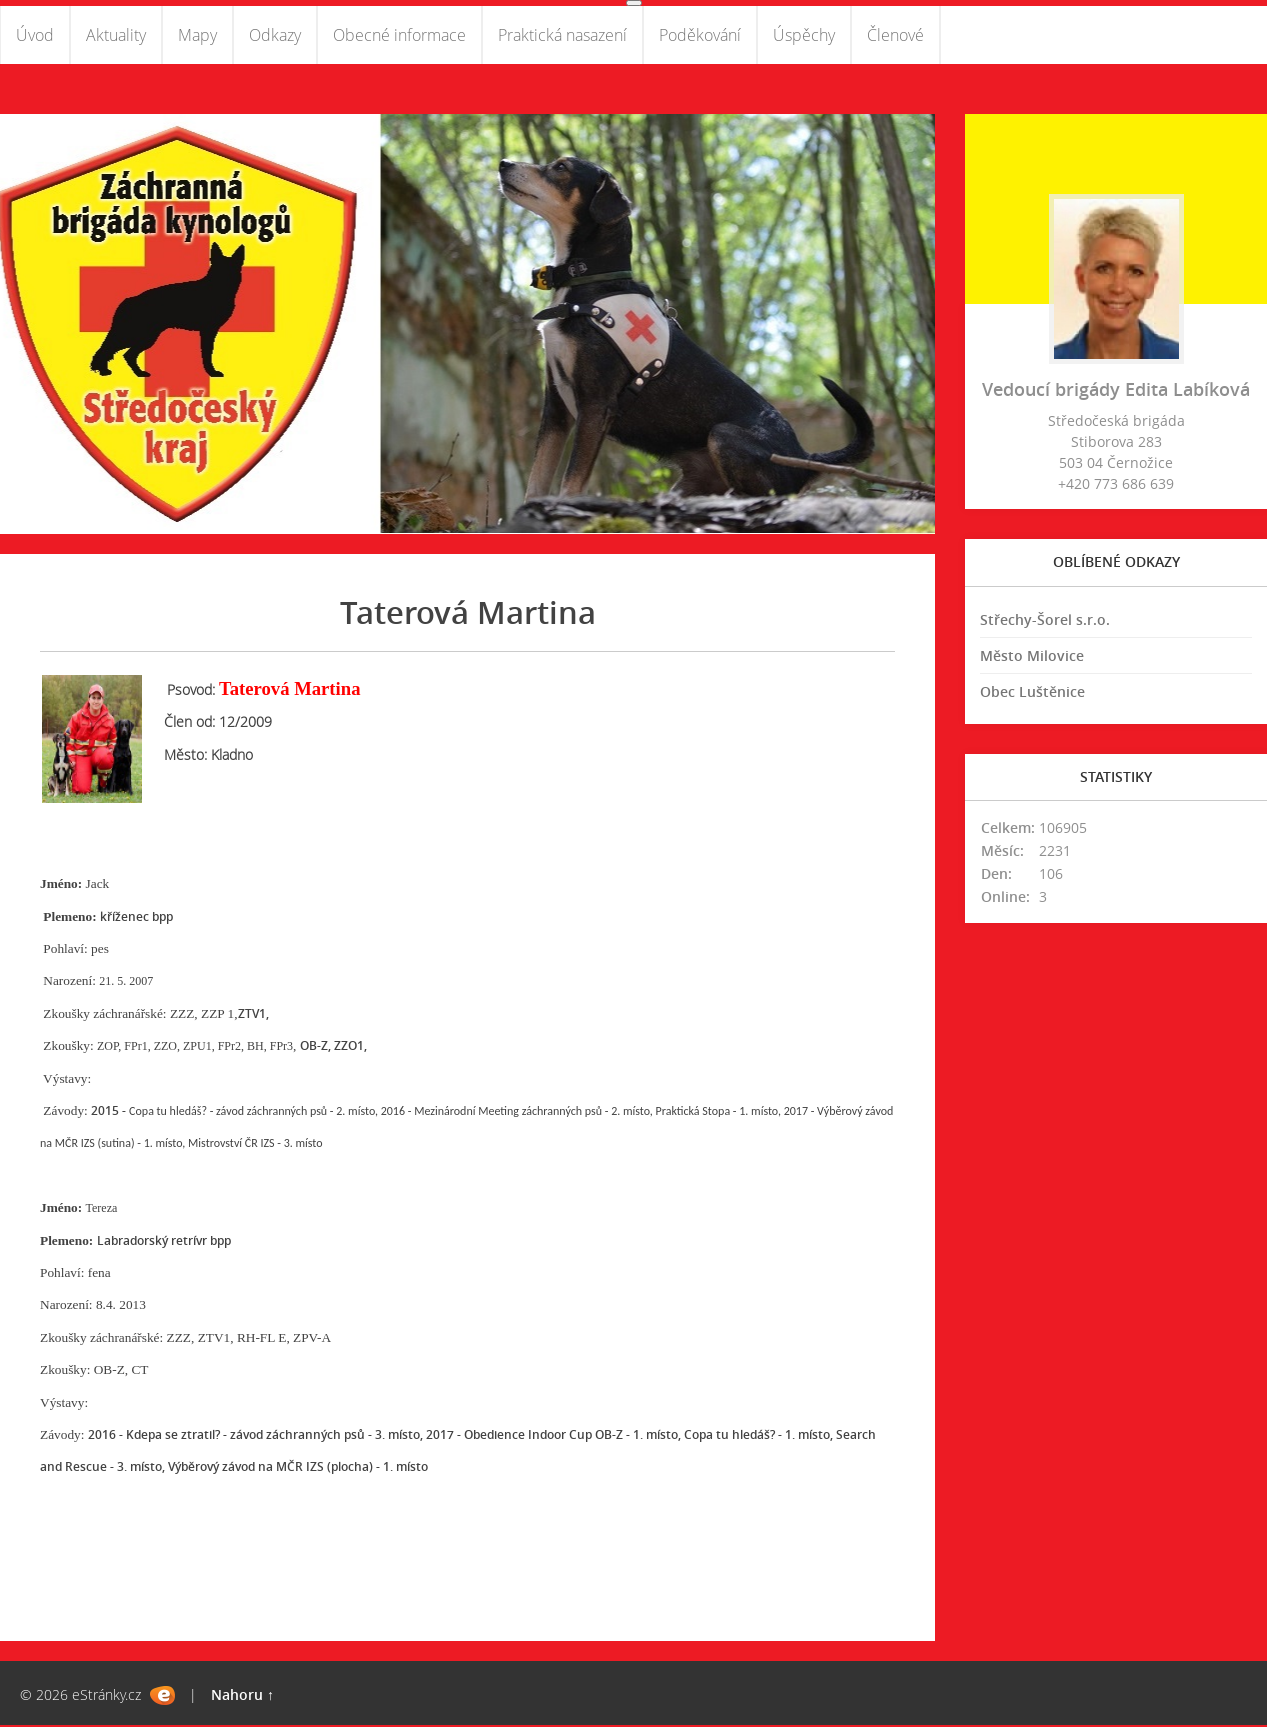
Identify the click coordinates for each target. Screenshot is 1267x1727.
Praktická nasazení (562, 36)
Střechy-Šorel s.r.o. (1045, 621)
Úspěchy (804, 36)
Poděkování (700, 36)
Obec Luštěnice (1032, 693)
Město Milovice (1032, 657)
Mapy (197, 36)
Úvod (35, 36)
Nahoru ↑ (242, 1696)
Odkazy (275, 36)
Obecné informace (399, 36)
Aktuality (116, 36)
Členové (895, 36)
